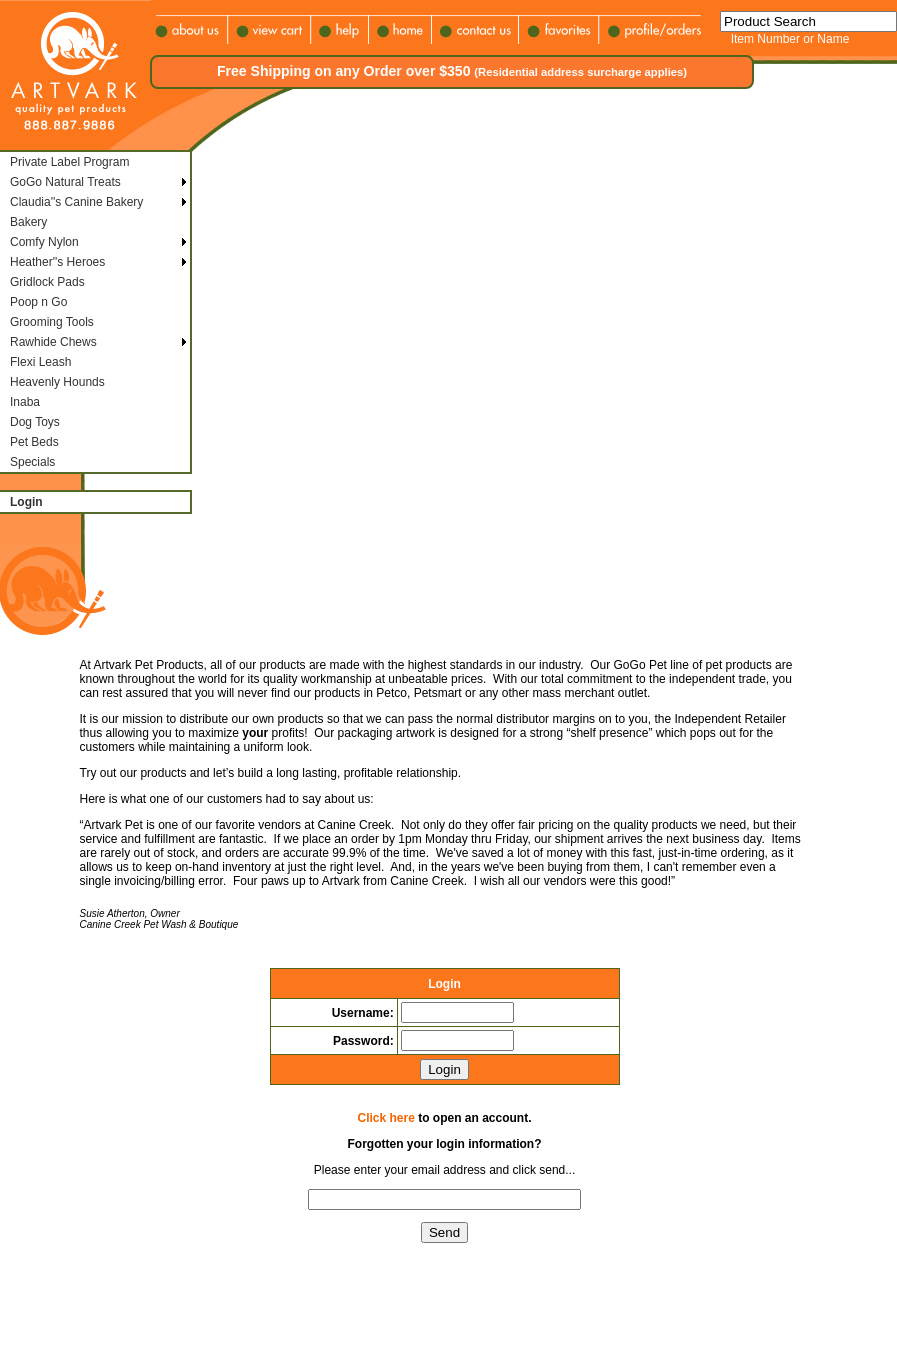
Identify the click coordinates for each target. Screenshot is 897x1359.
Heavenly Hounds (57, 382)
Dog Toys (35, 422)
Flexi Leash (40, 362)
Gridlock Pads (47, 282)
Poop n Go (38, 302)
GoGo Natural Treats (65, 182)
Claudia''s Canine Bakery (76, 202)
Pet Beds (34, 442)
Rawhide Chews (53, 342)
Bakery (28, 222)
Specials (32, 462)
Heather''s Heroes (57, 262)
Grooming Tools (52, 322)
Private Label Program (69, 162)
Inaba (25, 402)
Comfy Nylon (44, 242)
